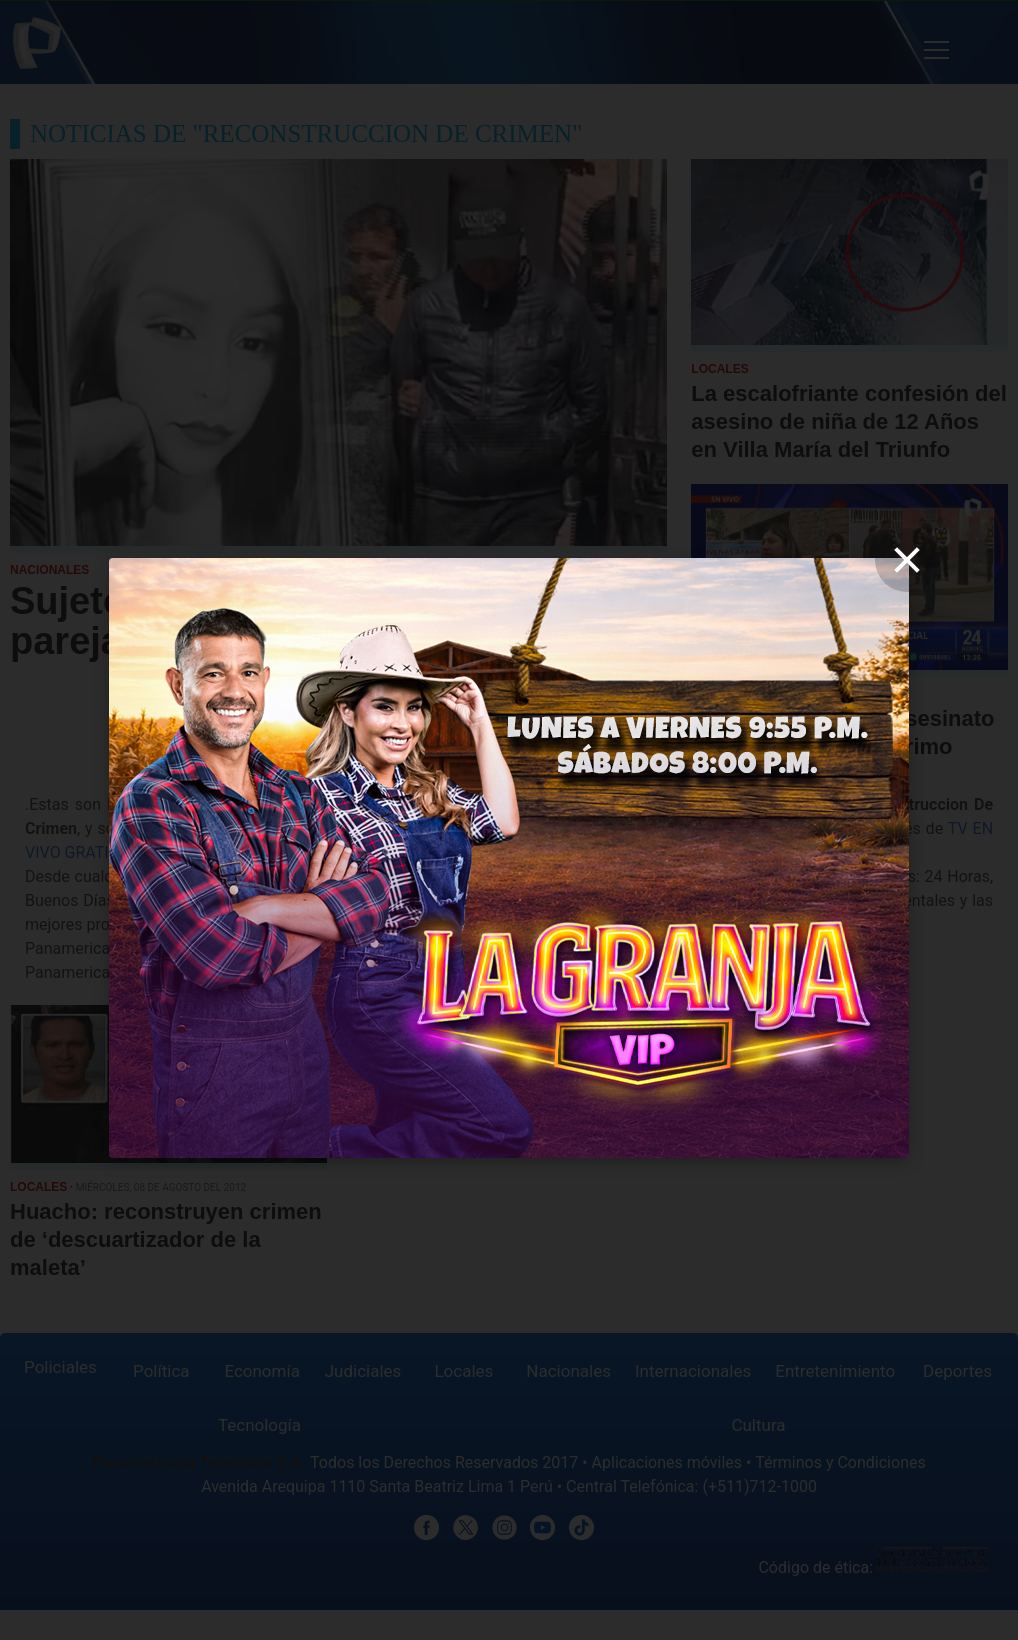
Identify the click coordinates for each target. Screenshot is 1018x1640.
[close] (907, 560)
